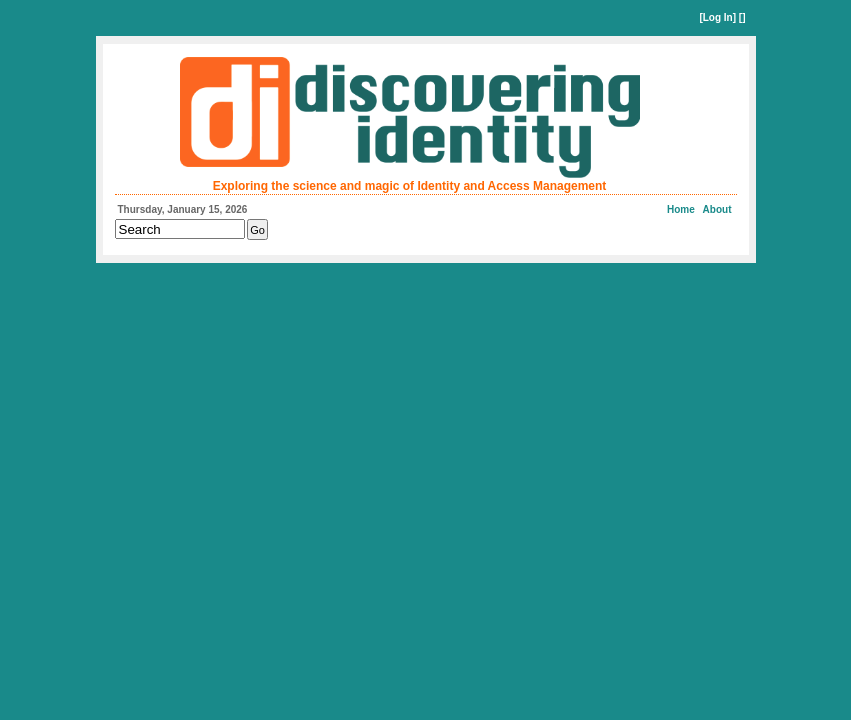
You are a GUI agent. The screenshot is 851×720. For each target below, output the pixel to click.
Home (681, 209)
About (717, 209)
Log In (718, 17)
